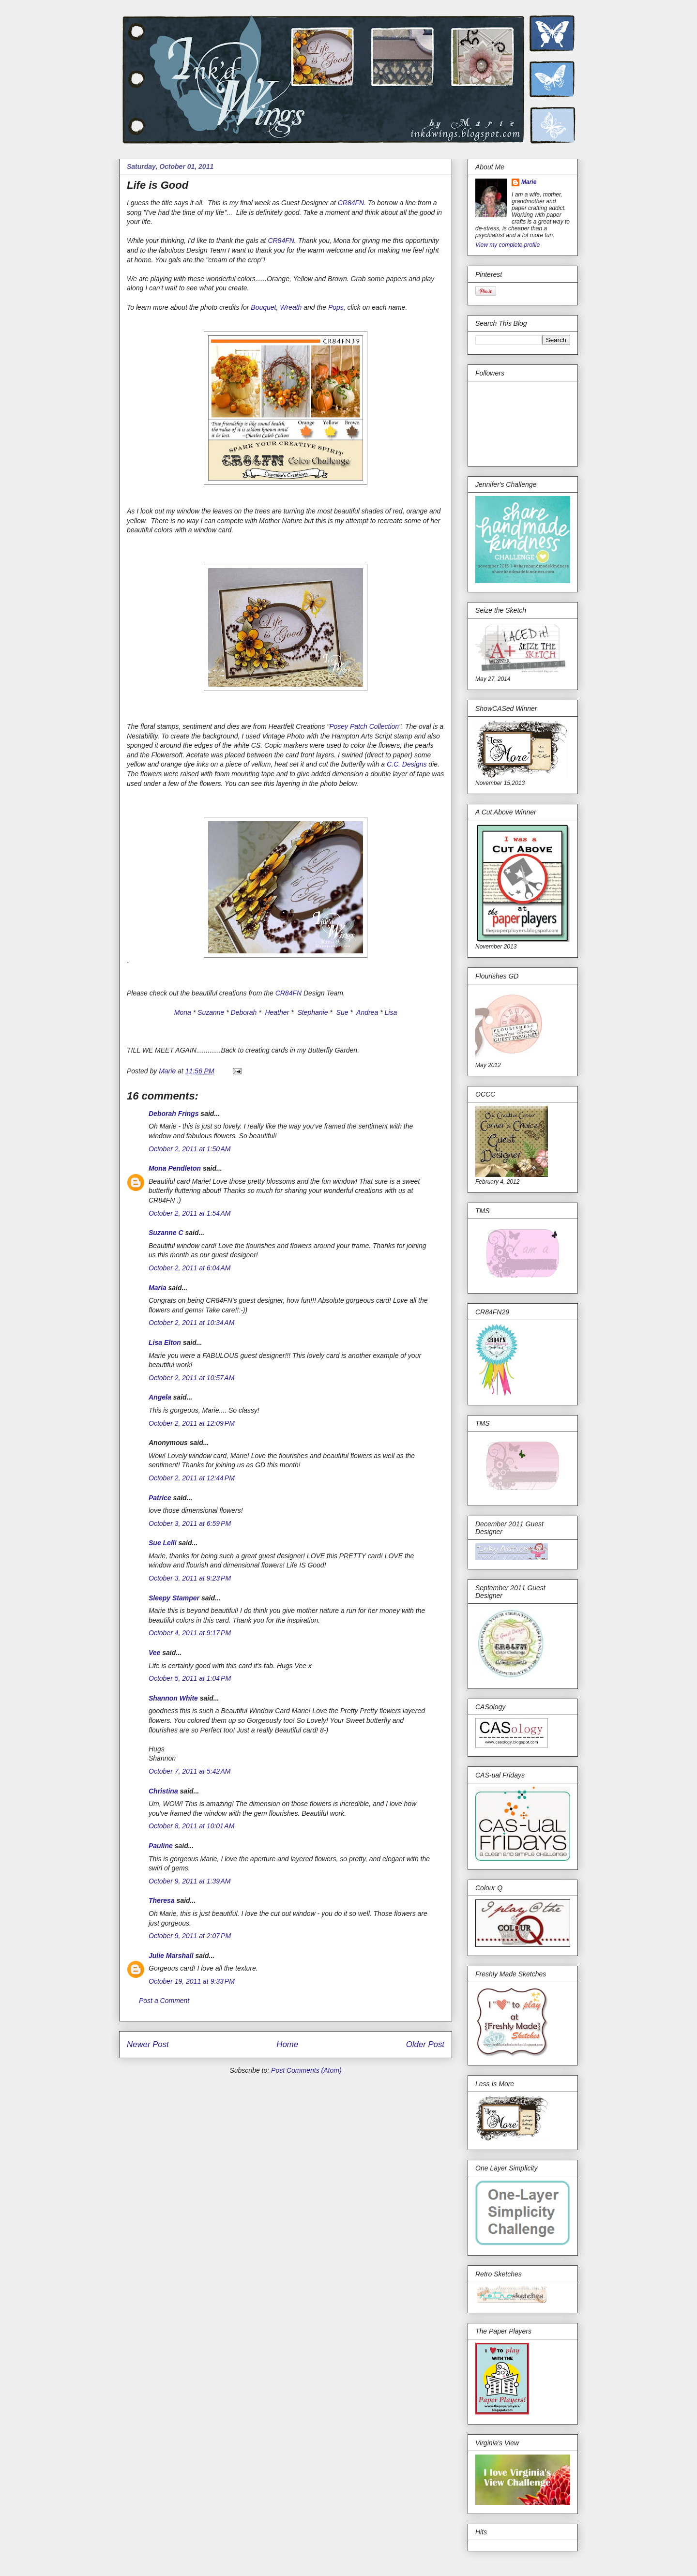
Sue (342, 1012)
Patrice (160, 1498)
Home (287, 2044)
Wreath (291, 307)
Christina (163, 1791)
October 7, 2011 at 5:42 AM (190, 1771)
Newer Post (148, 2044)
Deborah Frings (173, 1113)
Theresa (162, 1900)
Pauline (161, 1846)
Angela (160, 1397)
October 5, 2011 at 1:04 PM (190, 1678)
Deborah (244, 1012)
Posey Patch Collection (364, 726)
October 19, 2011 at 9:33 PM (192, 1981)
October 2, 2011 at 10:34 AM (191, 1322)
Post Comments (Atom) (306, 2070)
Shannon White (173, 1698)
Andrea (367, 1012)
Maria (158, 1288)
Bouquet (263, 307)
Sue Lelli (163, 1543)
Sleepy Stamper (174, 1598)
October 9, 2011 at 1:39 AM (190, 1881)
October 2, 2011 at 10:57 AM (191, 1378)
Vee (154, 1653)
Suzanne (210, 1012)
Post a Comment (164, 2000)
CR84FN (351, 203)
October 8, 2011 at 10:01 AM (191, 1826)
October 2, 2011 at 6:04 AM (190, 1268)
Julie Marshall (171, 1955)
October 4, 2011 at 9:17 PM (190, 1633)
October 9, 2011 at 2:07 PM (190, 1936)
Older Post (425, 2044)
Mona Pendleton (175, 1168)
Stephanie (312, 1012)
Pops (336, 307)
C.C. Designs (406, 764)
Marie (528, 182)
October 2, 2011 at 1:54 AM (190, 1213)
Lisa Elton (165, 1342)
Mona (182, 1012)
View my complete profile (507, 244)
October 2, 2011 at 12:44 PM (192, 1478)
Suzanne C (166, 1232)
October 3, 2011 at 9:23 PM (190, 1578)
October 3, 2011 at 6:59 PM (190, 1523)
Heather (276, 1012)
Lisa (390, 1012)
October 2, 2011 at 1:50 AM (190, 1149)
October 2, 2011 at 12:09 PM (192, 1423)
